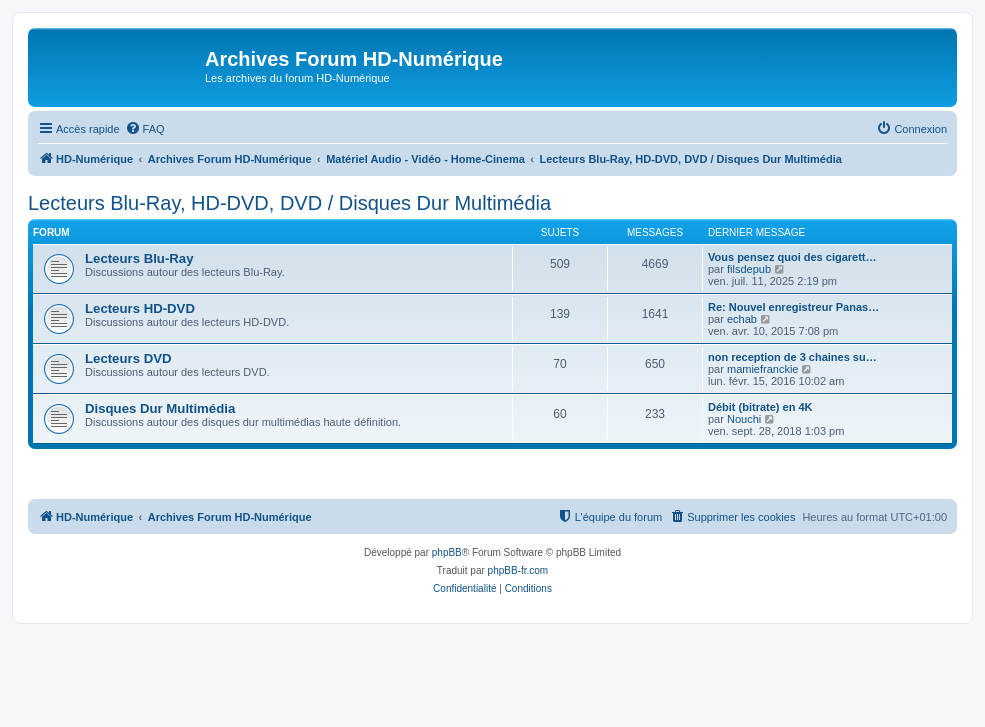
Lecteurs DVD (128, 358)
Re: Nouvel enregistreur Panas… (793, 307)
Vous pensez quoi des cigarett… (792, 257)
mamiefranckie (763, 369)
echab (742, 319)
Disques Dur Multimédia (160, 408)
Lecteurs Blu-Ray (139, 258)
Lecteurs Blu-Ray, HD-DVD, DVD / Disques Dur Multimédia (289, 203)
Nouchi (744, 419)
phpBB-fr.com (518, 570)
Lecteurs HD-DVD (140, 308)
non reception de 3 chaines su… (792, 357)
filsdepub (749, 269)
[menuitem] (145, 129)
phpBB (447, 552)
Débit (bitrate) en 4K (760, 407)
